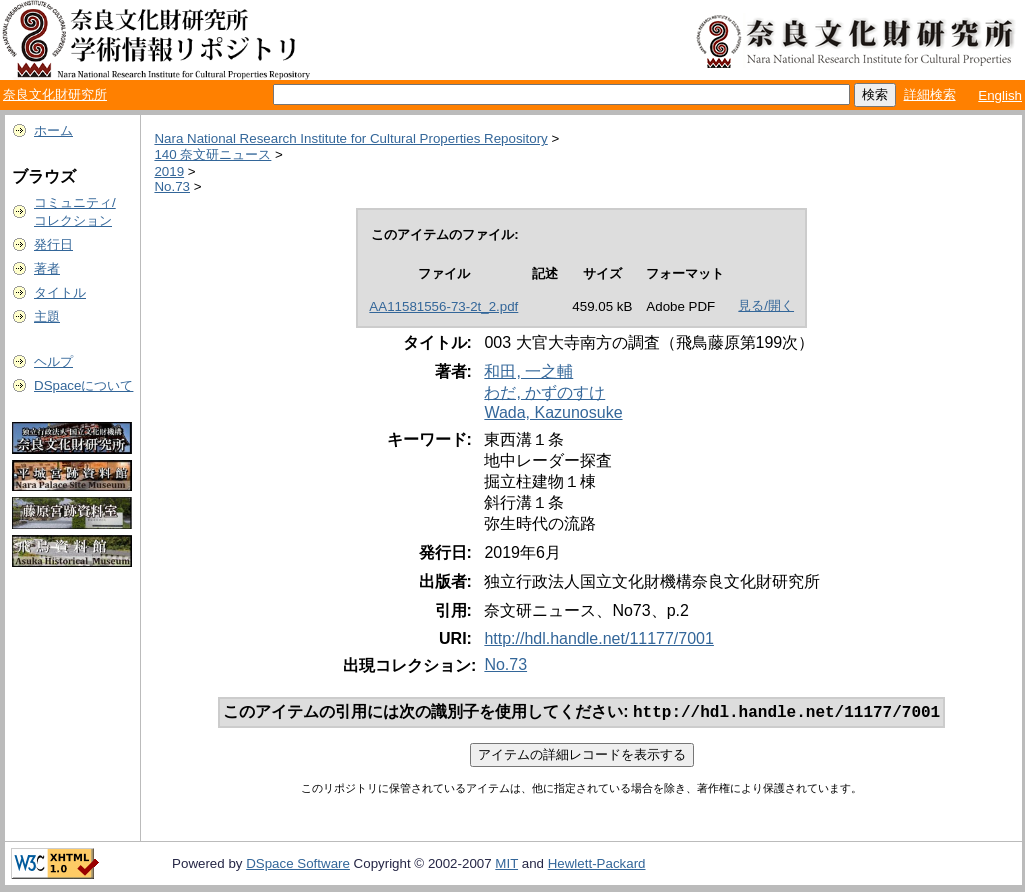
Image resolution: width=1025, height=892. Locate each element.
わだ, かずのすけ (544, 392)
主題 (47, 316)
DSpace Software (298, 865)
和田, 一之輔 (528, 371)
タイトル (60, 292)
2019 (169, 171)
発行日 (53, 244)
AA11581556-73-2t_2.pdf (443, 306)
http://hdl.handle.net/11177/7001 (599, 638)
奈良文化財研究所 (55, 94)
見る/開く (766, 305)
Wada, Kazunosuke (553, 412)
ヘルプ (53, 361)
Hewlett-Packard (597, 865)
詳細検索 (930, 94)
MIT (506, 865)
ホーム (53, 130)
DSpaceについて (83, 385)
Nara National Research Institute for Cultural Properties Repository (350, 138)
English (1000, 95)
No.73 (172, 186)
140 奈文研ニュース (212, 154)
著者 (47, 268)
